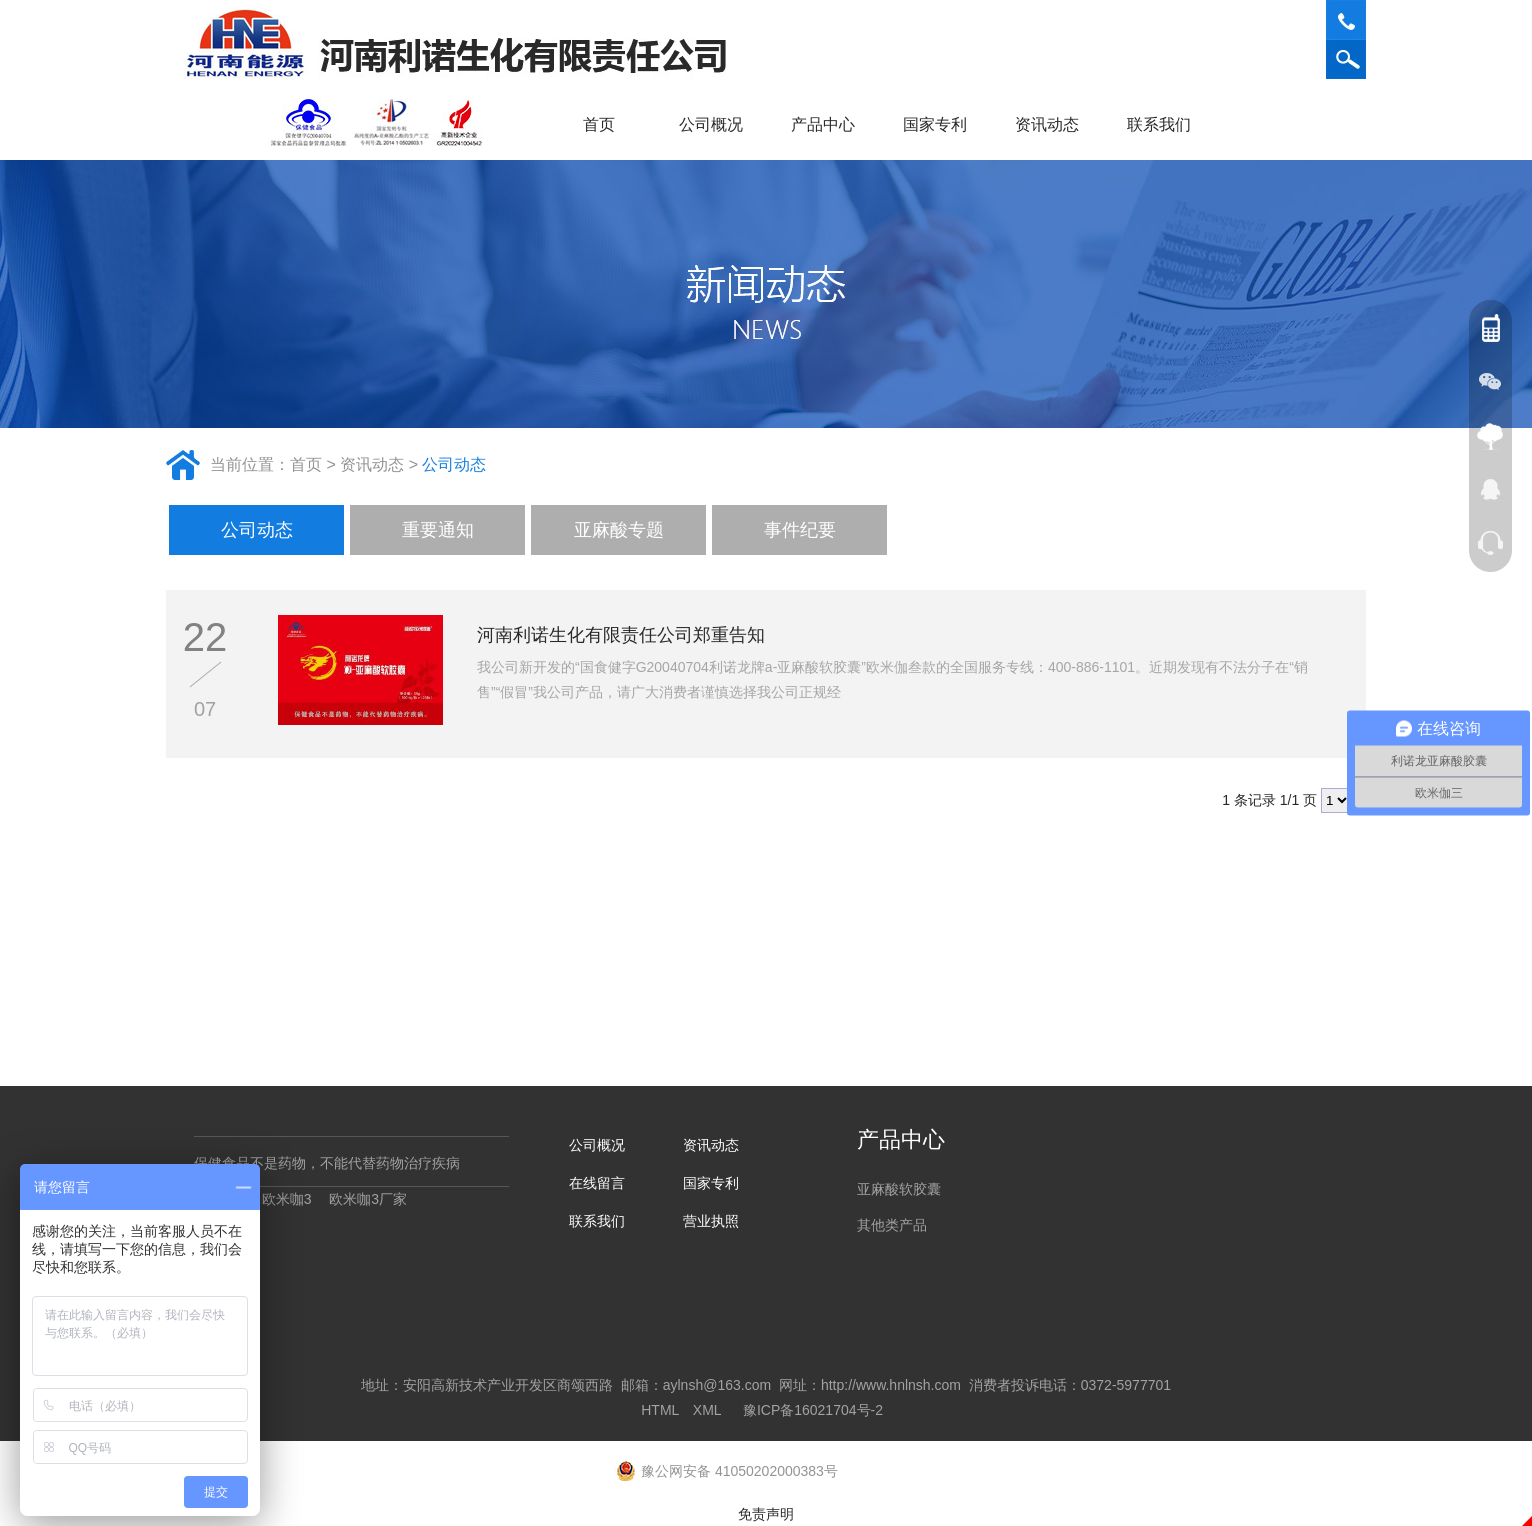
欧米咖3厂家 (368, 1199)
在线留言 (597, 1183)
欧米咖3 (287, 1199)
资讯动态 (1054, 124)
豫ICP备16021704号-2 (813, 1410)
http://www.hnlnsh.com (891, 1385)
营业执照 (711, 1221)
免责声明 (766, 1514)
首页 (599, 124)
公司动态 (454, 464)
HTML (660, 1410)
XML (707, 1410)
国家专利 (935, 124)
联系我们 (1166, 124)
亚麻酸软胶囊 (899, 1189)
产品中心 (830, 124)
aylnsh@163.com (717, 1385)
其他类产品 (892, 1225)
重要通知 (438, 530)
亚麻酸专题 (619, 530)
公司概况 (718, 124)
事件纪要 (800, 530)
